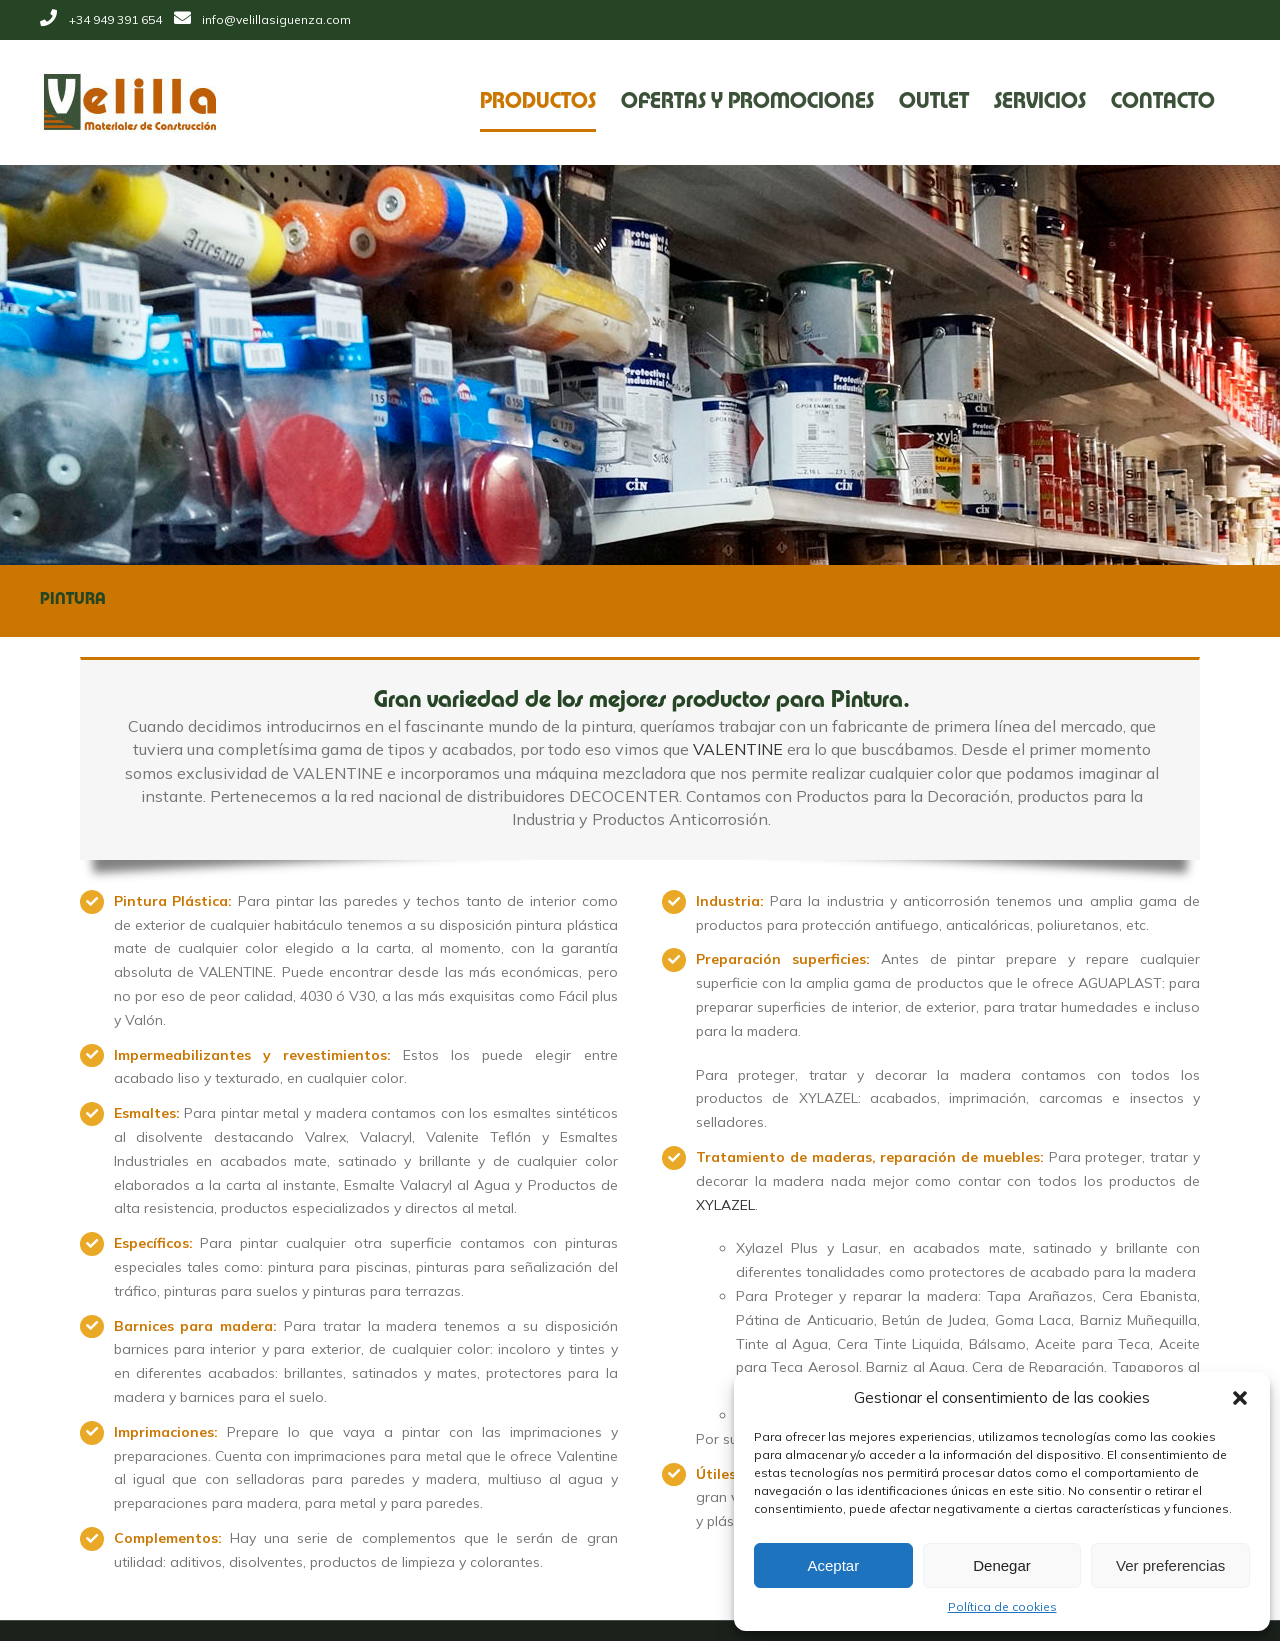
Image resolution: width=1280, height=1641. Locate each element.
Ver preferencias (1170, 1565)
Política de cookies (1002, 1606)
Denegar (1002, 1565)
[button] (1240, 1398)
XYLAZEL (720, 1205)
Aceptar (833, 1565)
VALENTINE (733, 749)
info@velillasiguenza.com (272, 19)
